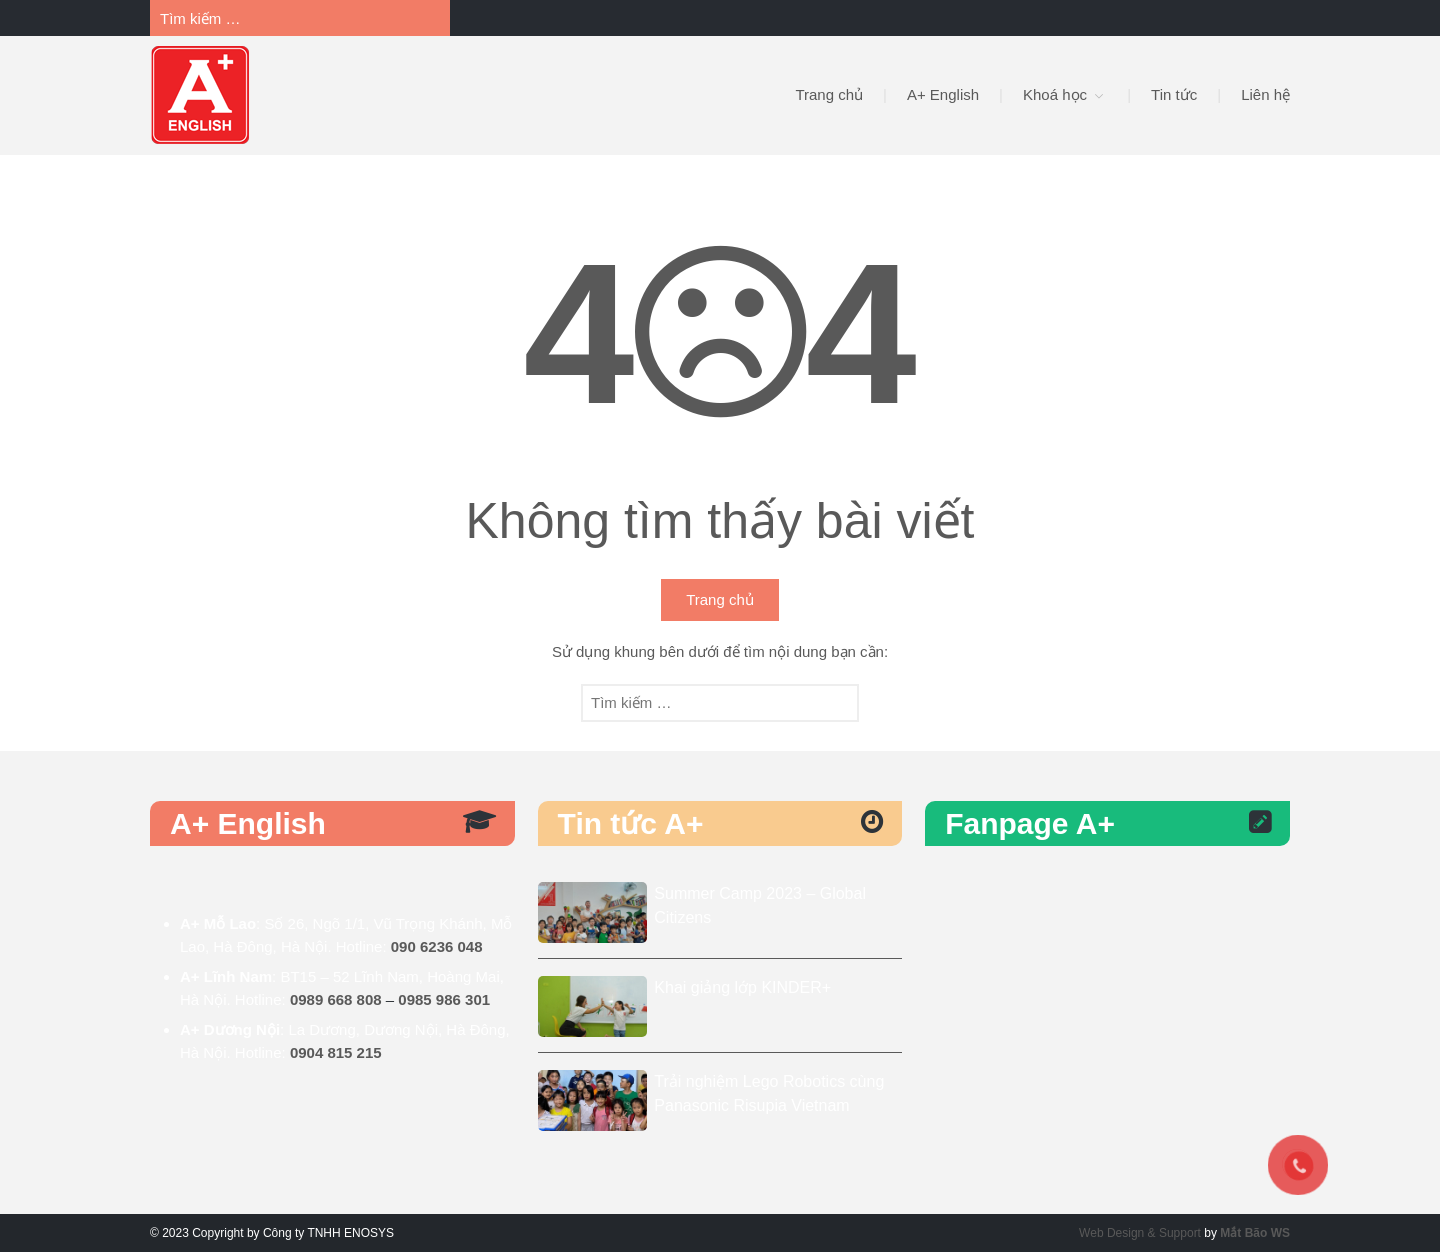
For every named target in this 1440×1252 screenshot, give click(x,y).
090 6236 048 (437, 946)
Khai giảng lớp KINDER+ (742, 987)
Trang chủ (829, 94)
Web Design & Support (1140, 1233)
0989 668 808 (336, 999)
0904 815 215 (336, 1052)
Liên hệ (1265, 94)
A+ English (943, 94)
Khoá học (1055, 94)
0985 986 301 (444, 999)
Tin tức (1174, 94)
